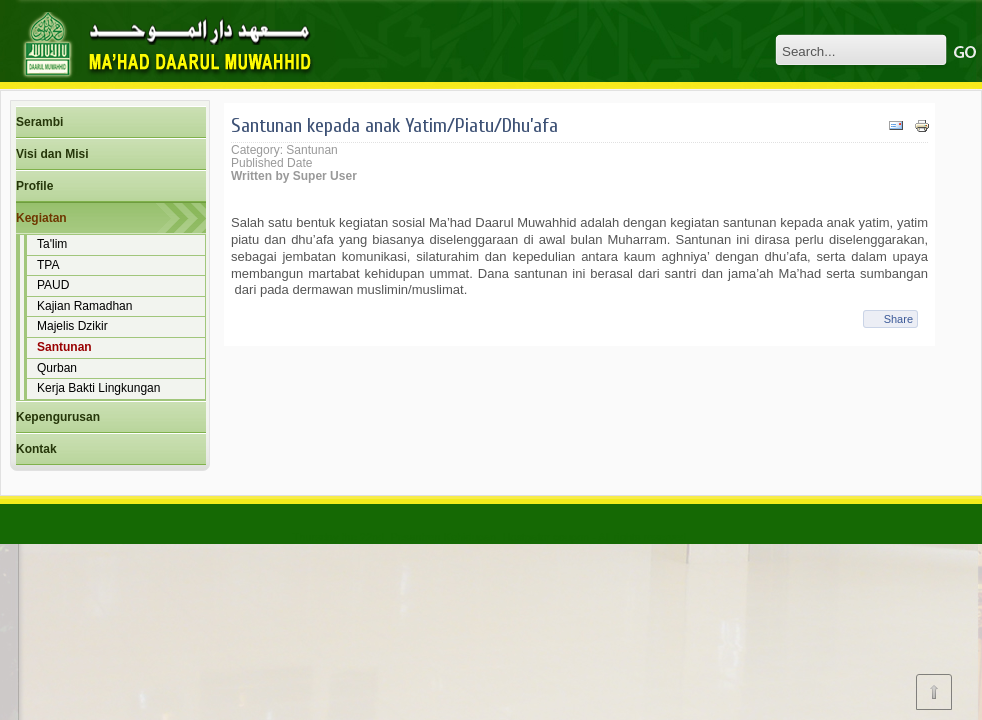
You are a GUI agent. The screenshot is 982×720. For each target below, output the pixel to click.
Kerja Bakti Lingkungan (98, 388)
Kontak (36, 449)
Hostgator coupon (545, 537)
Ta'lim (52, 244)
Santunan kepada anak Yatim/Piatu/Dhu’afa (394, 125)
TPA (48, 265)
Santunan (64, 347)
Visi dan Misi (52, 154)
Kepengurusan (58, 417)
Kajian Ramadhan (84, 306)
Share (898, 319)
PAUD (53, 285)
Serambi (39, 122)
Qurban (57, 368)
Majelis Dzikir (72, 326)
